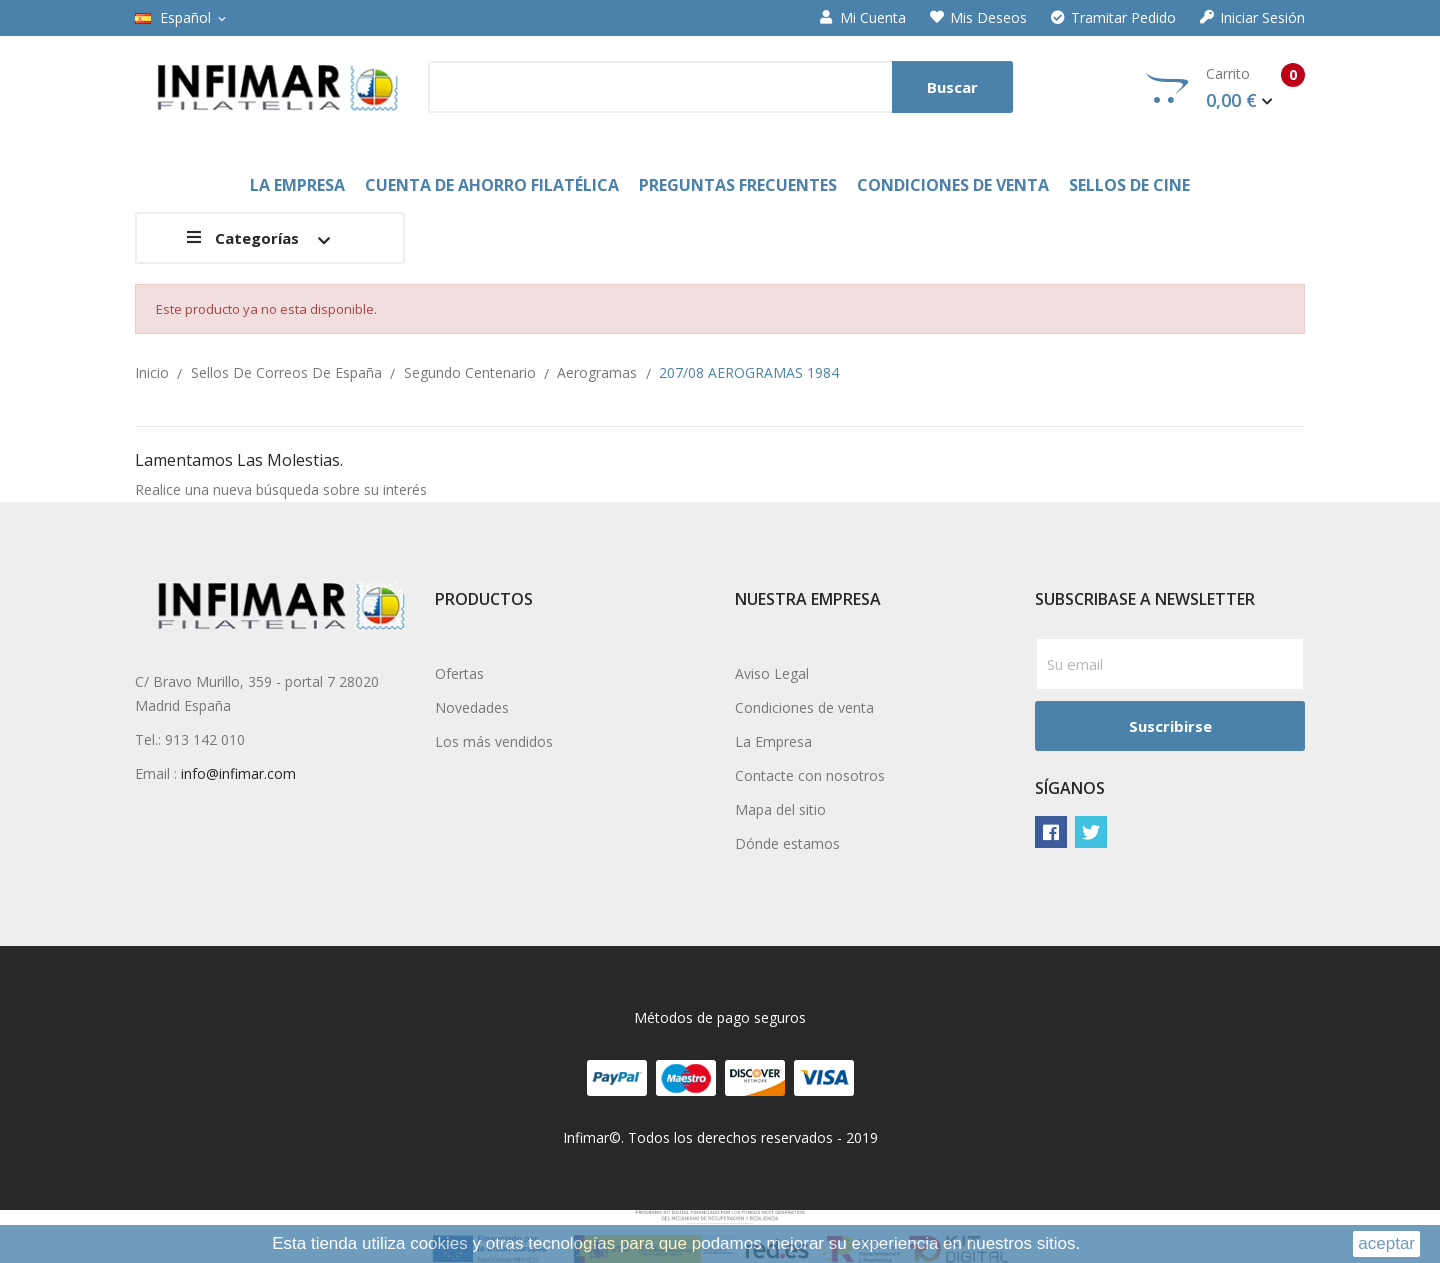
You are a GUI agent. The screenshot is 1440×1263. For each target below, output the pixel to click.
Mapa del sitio (780, 809)
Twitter (1091, 832)
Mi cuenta (863, 18)
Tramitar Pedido (1113, 18)
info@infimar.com (238, 773)
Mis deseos (978, 18)
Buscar (952, 87)
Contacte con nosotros (810, 775)
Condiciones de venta (804, 707)
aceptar (1386, 1243)
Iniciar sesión (1252, 18)
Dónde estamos (787, 843)
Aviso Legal (772, 673)
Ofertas (459, 673)
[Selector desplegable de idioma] (182, 18)
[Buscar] (720, 87)
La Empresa (773, 741)
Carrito (1225, 88)
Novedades (472, 707)
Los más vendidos (494, 741)
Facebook (1051, 832)
